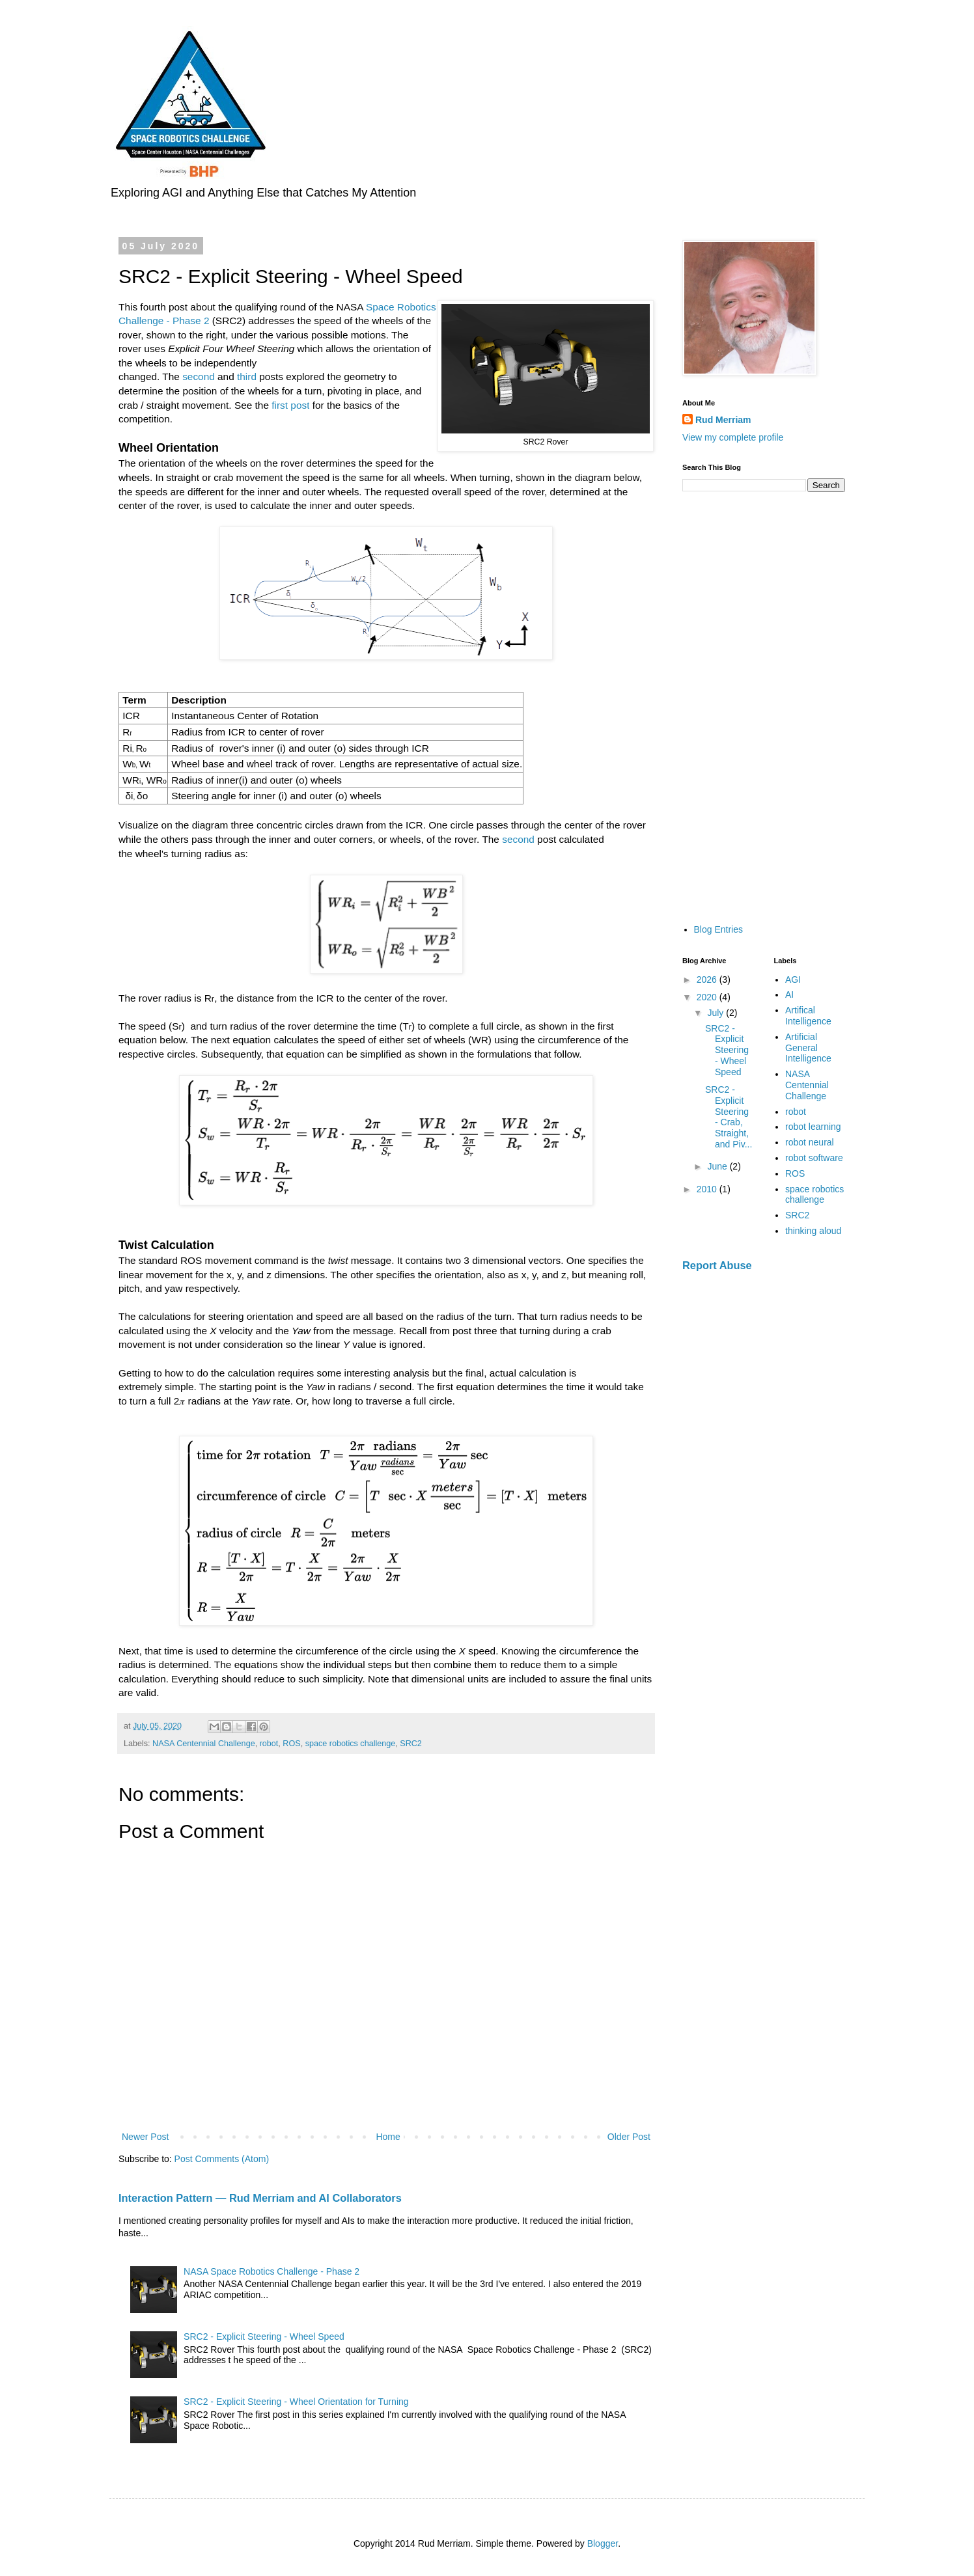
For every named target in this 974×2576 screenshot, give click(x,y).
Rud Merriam (723, 420)
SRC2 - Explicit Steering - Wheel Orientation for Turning (296, 2401)
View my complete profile (732, 437)
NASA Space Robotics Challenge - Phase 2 (271, 2271)
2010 (708, 1189)
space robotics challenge (350, 1743)
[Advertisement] (763, 707)
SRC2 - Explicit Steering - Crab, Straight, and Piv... (728, 1116)
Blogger (602, 2543)
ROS (291, 1743)
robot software (814, 1158)
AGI (793, 979)
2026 (708, 979)
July (716, 1012)
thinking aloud (813, 1231)
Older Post (628, 2136)
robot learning (813, 1126)
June (718, 1166)
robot (269, 1743)
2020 (708, 997)
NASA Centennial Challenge (203, 1743)
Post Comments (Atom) (221, 2159)
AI (789, 994)
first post (290, 405)
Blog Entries (718, 929)
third (247, 376)
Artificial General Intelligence (808, 1048)
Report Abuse (717, 1265)
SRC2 (411, 1743)
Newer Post (145, 2136)
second (198, 376)
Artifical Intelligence (808, 1015)
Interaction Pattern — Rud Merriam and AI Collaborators (260, 2198)
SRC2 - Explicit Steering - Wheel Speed (264, 2336)
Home (388, 2136)
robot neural (809, 1142)
